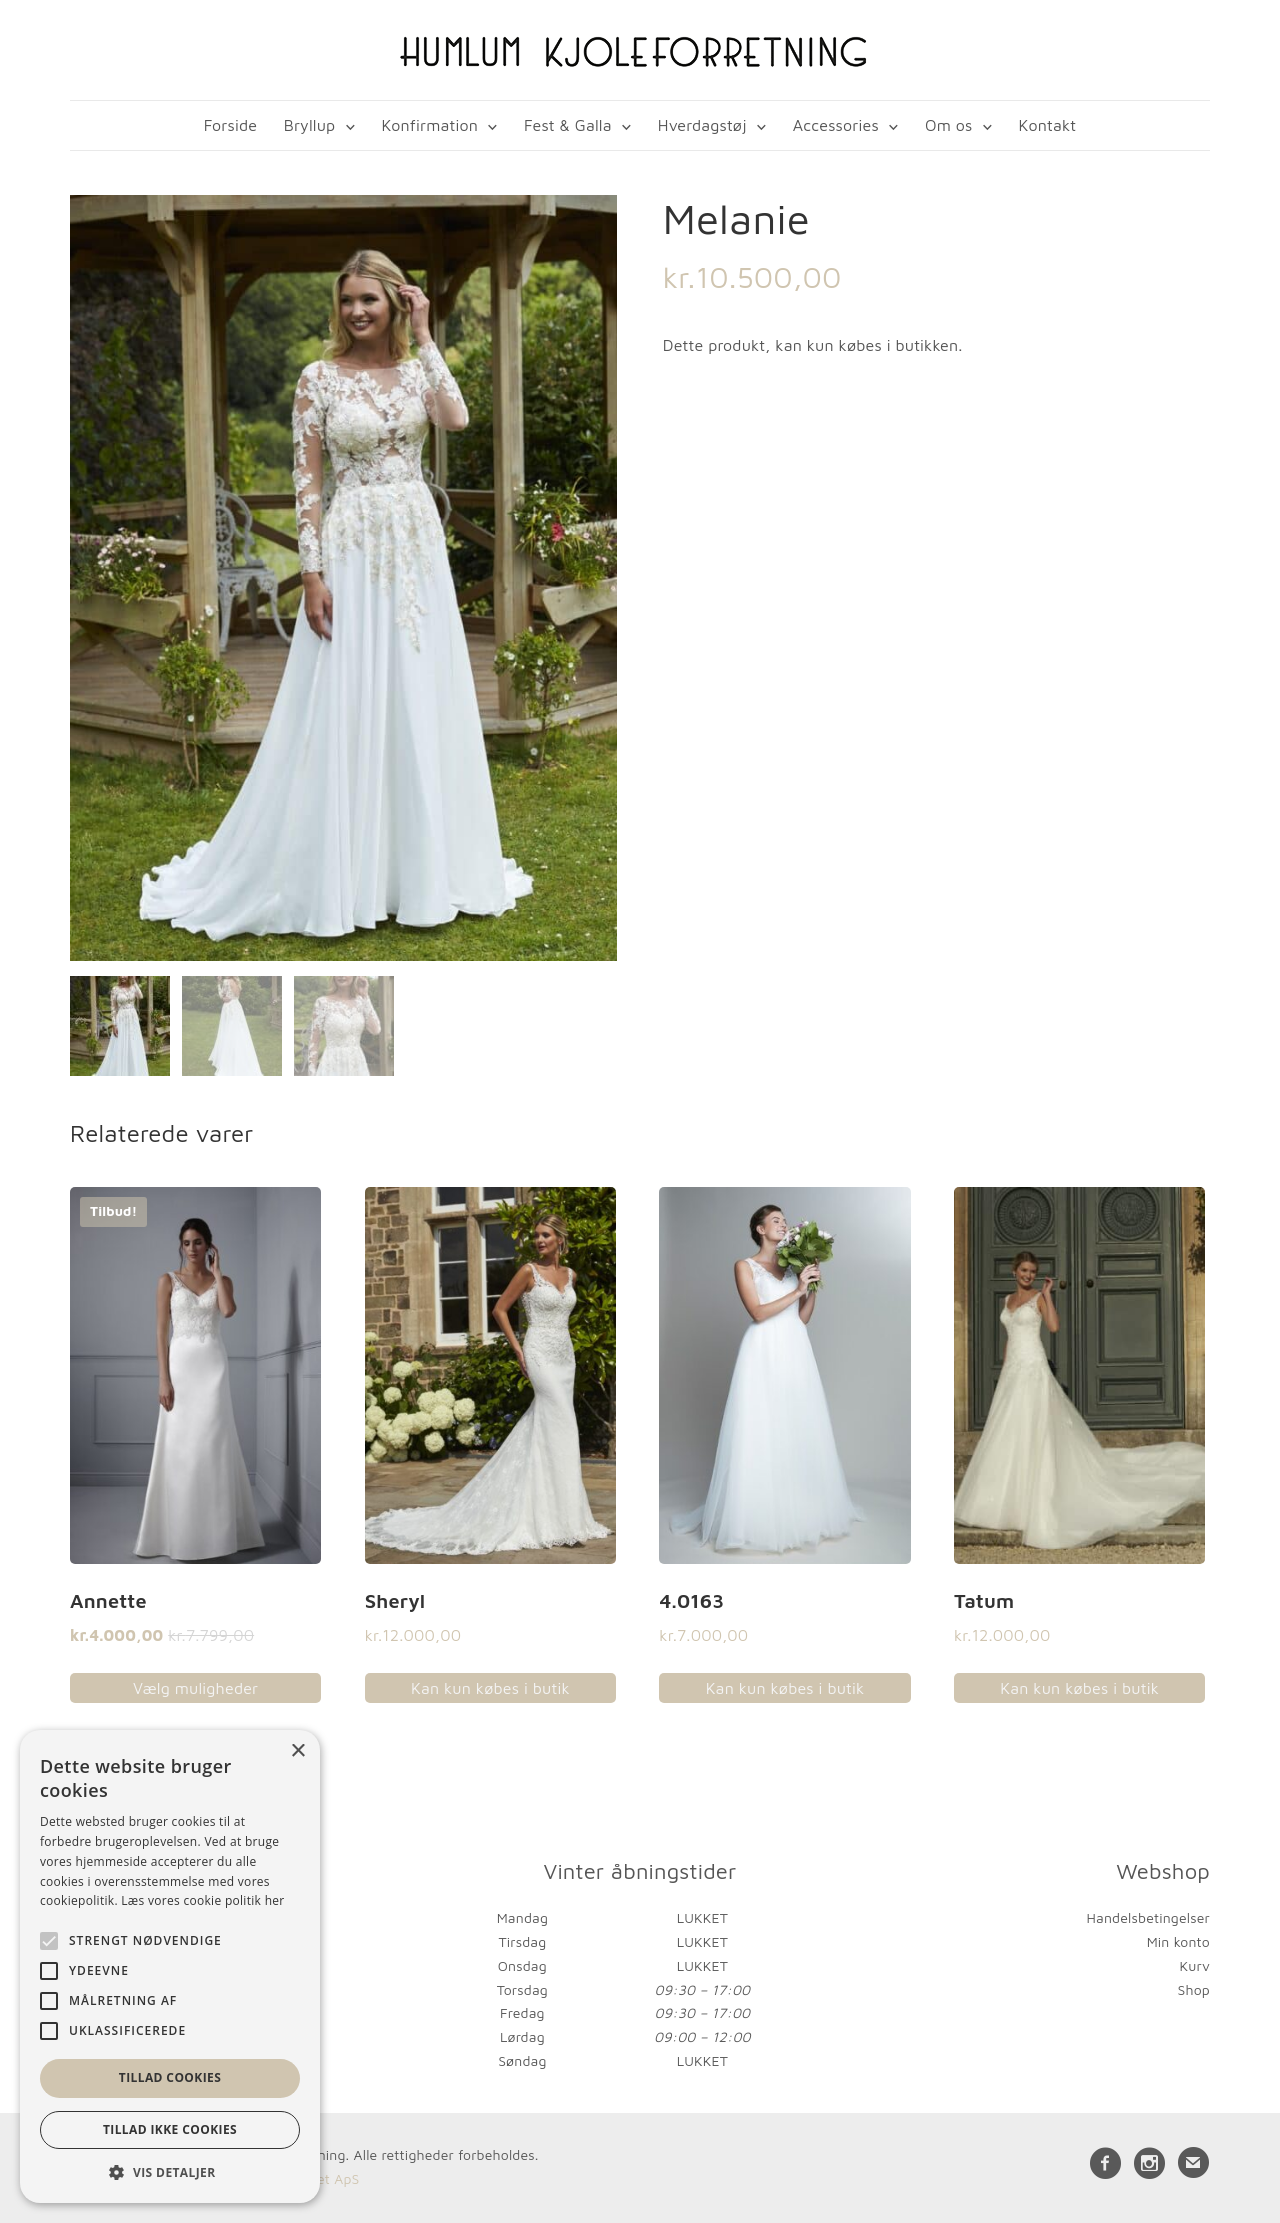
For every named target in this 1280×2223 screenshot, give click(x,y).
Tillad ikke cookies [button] (170, 2129)
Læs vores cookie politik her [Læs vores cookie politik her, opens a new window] (202, 1900)
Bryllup (310, 125)
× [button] (297, 1751)
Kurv (1194, 1962)
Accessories (836, 125)
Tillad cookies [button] (170, 2077)
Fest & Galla (568, 125)
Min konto (1178, 1938)
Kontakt (1048, 125)
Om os (948, 125)
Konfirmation (429, 125)
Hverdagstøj (702, 125)
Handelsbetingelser (1148, 1915)
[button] (170, 2172)
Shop (1194, 1986)
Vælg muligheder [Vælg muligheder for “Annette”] (195, 1685)
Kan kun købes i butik (490, 1685)
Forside (230, 125)
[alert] (170, 1966)
